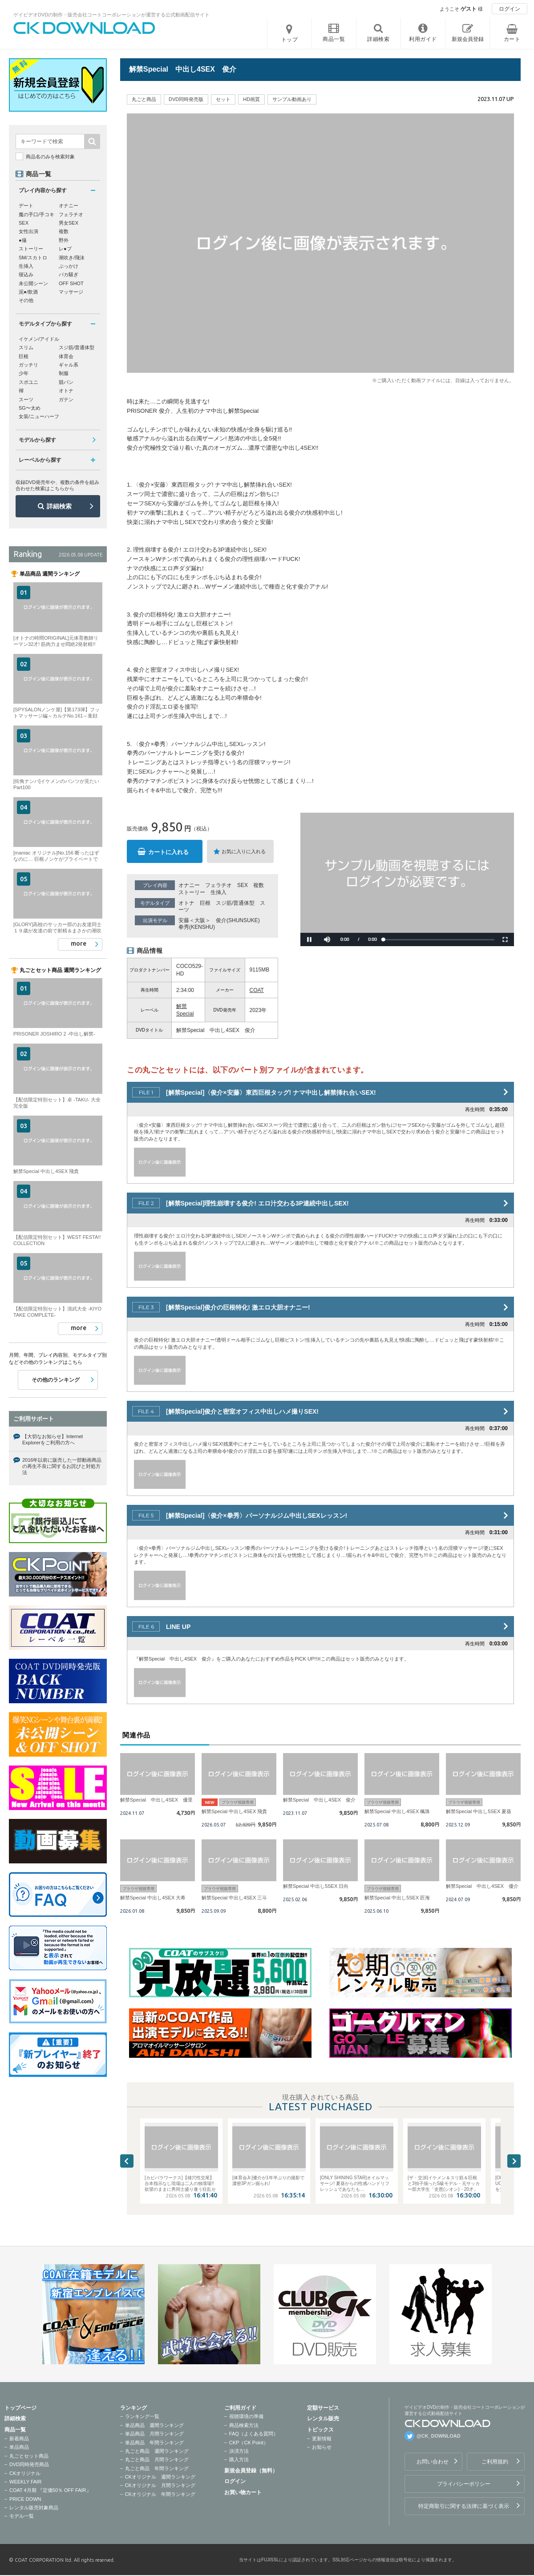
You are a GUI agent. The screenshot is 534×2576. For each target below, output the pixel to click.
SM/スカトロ (33, 257)
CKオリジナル (24, 2473)
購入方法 (239, 2459)
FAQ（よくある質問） (253, 2433)
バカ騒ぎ (68, 274)
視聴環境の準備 (246, 2416)
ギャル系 (68, 364)
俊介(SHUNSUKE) (238, 920)
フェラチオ (218, 885)
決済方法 (239, 2451)
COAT (257, 990)
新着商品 (19, 2438)
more (78, 943)
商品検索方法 (244, 2425)
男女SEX (68, 223)
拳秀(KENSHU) (196, 927)
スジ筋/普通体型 (235, 903)
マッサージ (71, 291)
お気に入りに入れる (244, 851)
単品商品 (19, 2447)
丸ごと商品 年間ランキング (157, 2468)
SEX (242, 885)
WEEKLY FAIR (25, 2481)
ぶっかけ (68, 266)
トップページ (20, 2408)
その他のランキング (56, 1380)
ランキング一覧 (142, 2416)
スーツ (26, 399)
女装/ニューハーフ (39, 416)
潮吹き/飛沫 (72, 257)
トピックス (320, 2430)
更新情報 (322, 2438)
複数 (258, 885)
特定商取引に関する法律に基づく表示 (463, 2506)
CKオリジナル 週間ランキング (160, 2476)
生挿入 (218, 892)
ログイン (509, 9)
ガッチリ (28, 364)
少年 (23, 373)
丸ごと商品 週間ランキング (157, 2451)
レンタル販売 (323, 2418)
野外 (64, 240)
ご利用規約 (494, 2462)
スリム (26, 347)
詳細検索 (59, 506)
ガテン (66, 399)
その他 (26, 300)
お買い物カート (243, 2492)
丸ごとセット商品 (29, 2456)
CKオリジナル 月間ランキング (160, 2485)
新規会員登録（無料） (251, 2470)
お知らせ (322, 2447)
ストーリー (191, 892)
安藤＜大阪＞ (194, 920)
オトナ (186, 903)
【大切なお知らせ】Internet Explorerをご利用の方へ (52, 1439)
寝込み (26, 274)
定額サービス (323, 2408)
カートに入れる (168, 852)
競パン (66, 382)
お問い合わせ (433, 2462)
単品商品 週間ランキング (154, 2425)
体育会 (66, 356)
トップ (289, 39)
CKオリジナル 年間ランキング (160, 2494)
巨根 (205, 903)
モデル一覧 (21, 2516)
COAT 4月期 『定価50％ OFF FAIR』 (50, 2490)
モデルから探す (37, 440)
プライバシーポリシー (463, 2484)
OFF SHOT (71, 283)
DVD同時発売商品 (29, 2464)
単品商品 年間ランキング (154, 2442)
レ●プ (65, 248)
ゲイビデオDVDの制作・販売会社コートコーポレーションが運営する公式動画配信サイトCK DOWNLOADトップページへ (84, 28)
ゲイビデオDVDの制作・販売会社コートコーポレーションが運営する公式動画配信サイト (111, 14)
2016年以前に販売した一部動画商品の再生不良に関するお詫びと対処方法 (61, 1466)
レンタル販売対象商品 (33, 2507)
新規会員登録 (468, 39)
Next (514, 2161)
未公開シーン (33, 283)
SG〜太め (29, 408)
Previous (127, 2161)
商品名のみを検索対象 (50, 156)
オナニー (189, 885)
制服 (64, 373)
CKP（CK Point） (248, 2442)
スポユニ (28, 382)
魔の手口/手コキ (36, 214)
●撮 (23, 240)
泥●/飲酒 (28, 291)
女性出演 (28, 231)
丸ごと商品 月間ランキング (157, 2459)
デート (26, 205)
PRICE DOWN (25, 2499)
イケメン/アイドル (39, 339)
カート (512, 39)
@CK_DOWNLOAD (439, 2436)
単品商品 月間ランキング (154, 2433)
